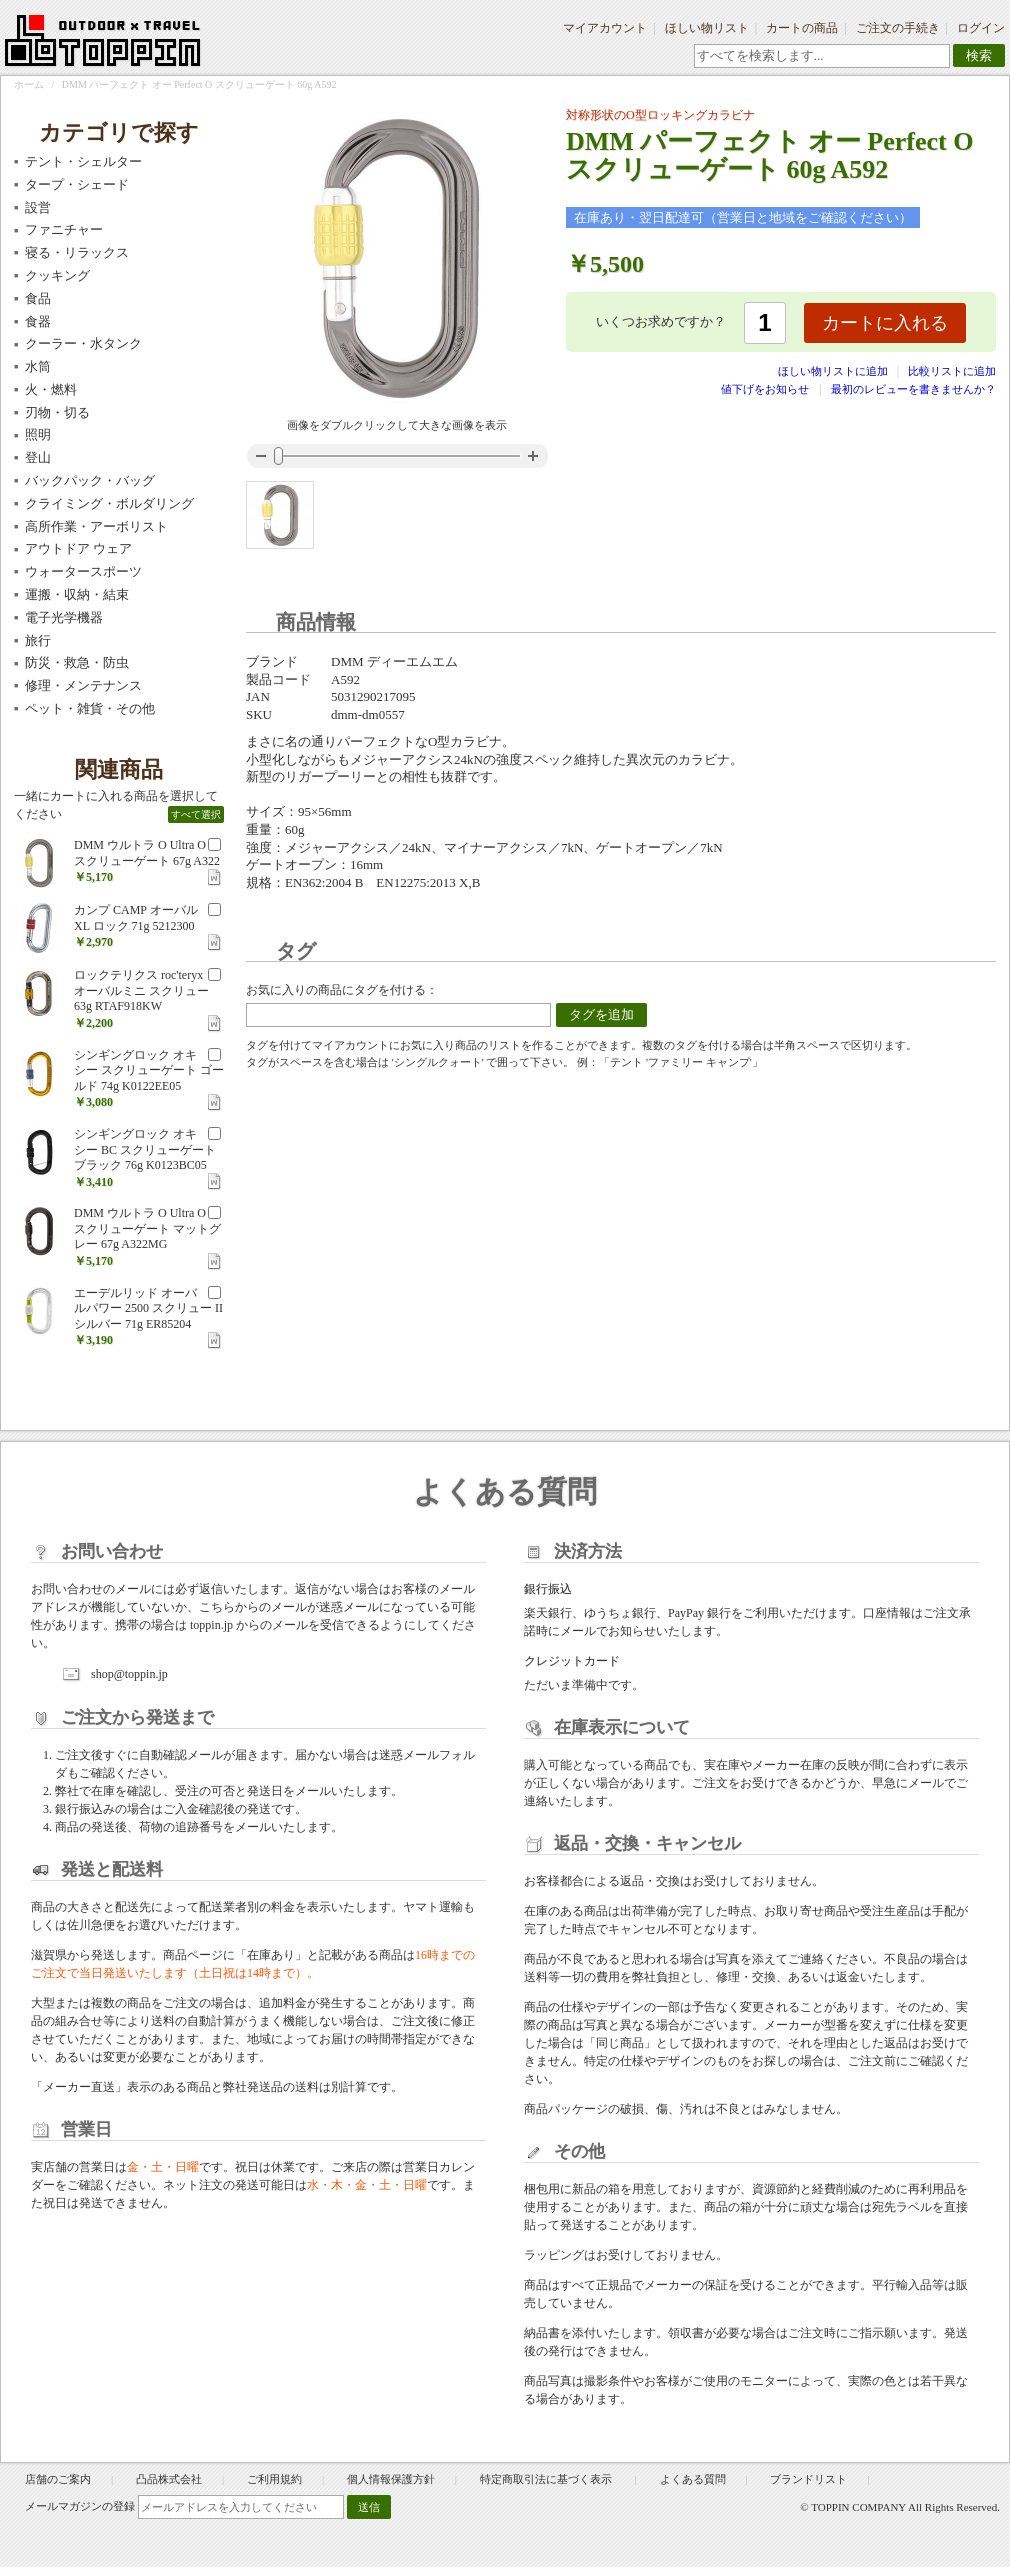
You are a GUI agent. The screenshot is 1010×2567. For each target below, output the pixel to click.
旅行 (38, 640)
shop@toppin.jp (129, 1674)
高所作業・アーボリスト (96, 526)
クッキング (57, 275)
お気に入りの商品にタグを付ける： (342, 990)
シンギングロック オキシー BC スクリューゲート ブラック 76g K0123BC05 (145, 1149)
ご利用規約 (274, 2479)
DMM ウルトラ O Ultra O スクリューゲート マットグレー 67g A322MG (147, 1228)
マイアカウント (605, 28)
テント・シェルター (83, 161)
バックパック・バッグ (90, 480)
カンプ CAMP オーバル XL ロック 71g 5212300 (136, 918)
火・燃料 (51, 389)
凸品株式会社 (169, 2479)
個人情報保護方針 (391, 2479)
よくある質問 (693, 2479)
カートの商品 (802, 28)
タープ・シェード (77, 184)
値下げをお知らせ (765, 389)
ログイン (981, 28)
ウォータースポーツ (83, 571)
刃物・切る (57, 412)
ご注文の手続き (898, 28)
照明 (38, 434)
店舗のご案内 (58, 2479)
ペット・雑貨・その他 (90, 708)
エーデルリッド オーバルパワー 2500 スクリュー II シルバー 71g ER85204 (148, 1308)
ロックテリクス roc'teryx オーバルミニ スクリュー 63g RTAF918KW (141, 990)
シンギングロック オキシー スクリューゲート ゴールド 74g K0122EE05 (149, 1070)
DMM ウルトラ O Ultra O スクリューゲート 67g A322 (147, 853)
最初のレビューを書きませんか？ (913, 389)
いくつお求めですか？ (661, 321)
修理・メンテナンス (83, 685)
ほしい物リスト (707, 28)
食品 (38, 298)
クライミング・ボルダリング (109, 503)
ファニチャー (64, 229)
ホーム (29, 84)
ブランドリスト (808, 2479)
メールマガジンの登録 (80, 2506)
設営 (38, 207)
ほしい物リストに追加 (834, 371)
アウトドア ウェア (78, 548)
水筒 (38, 366)
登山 (38, 457)
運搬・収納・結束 (77, 594)
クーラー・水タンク (83, 343)
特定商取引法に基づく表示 (547, 2479)
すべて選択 (196, 814)
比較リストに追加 (952, 371)
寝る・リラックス (77, 252)
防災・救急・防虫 (77, 662)
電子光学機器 (64, 617)
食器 (38, 321)
